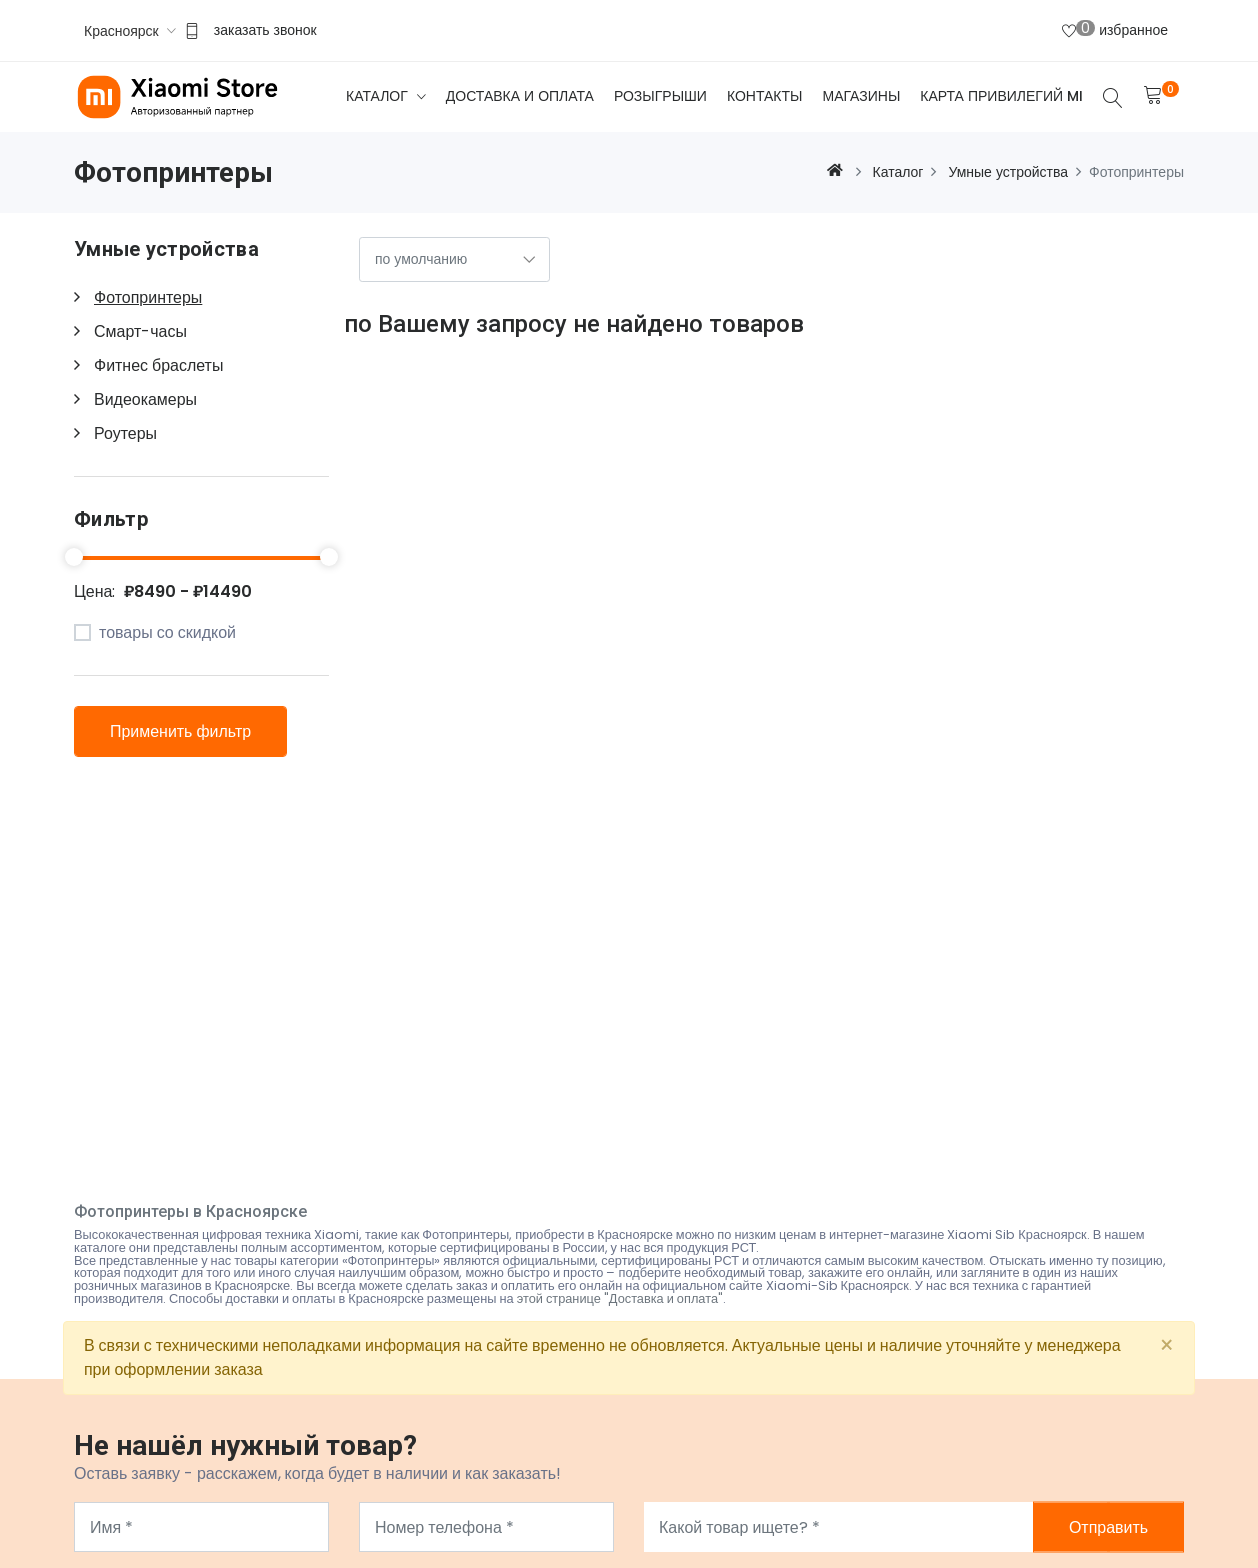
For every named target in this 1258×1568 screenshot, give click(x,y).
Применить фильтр (180, 731)
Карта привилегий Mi (1001, 96)
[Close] (1166, 1346)
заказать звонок (265, 30)
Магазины (861, 96)
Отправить (1108, 1527)
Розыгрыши (660, 96)
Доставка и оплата (520, 96)
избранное (1115, 29)
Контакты (765, 96)
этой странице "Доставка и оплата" (620, 1298)
